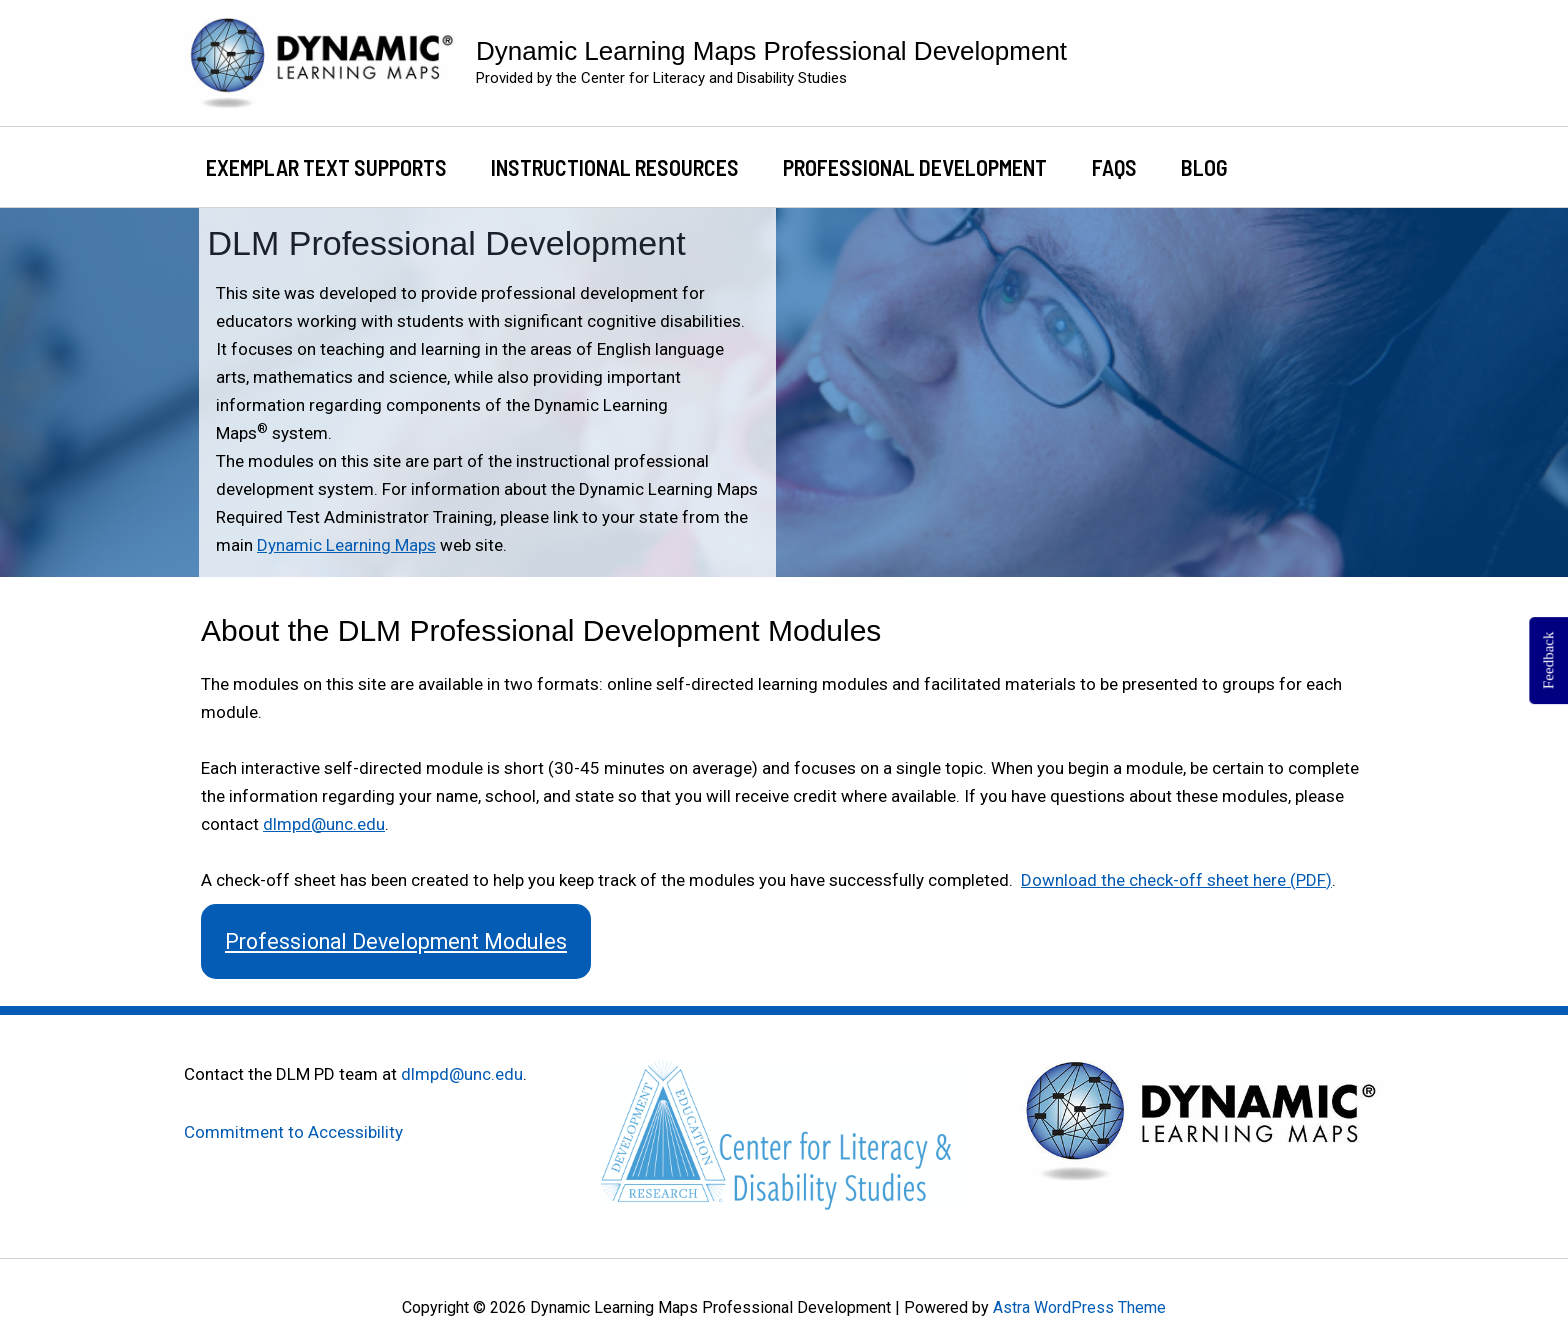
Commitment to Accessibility (293, 1132)
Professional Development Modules (396, 941)
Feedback (1548, 660)
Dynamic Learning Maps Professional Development (771, 51)
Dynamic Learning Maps (346, 545)
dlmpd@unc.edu (324, 824)
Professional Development (915, 167)
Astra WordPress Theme (1079, 1307)
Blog (1204, 167)
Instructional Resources (615, 167)
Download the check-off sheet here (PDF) (1176, 880)
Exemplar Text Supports (326, 167)
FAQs (1114, 167)
